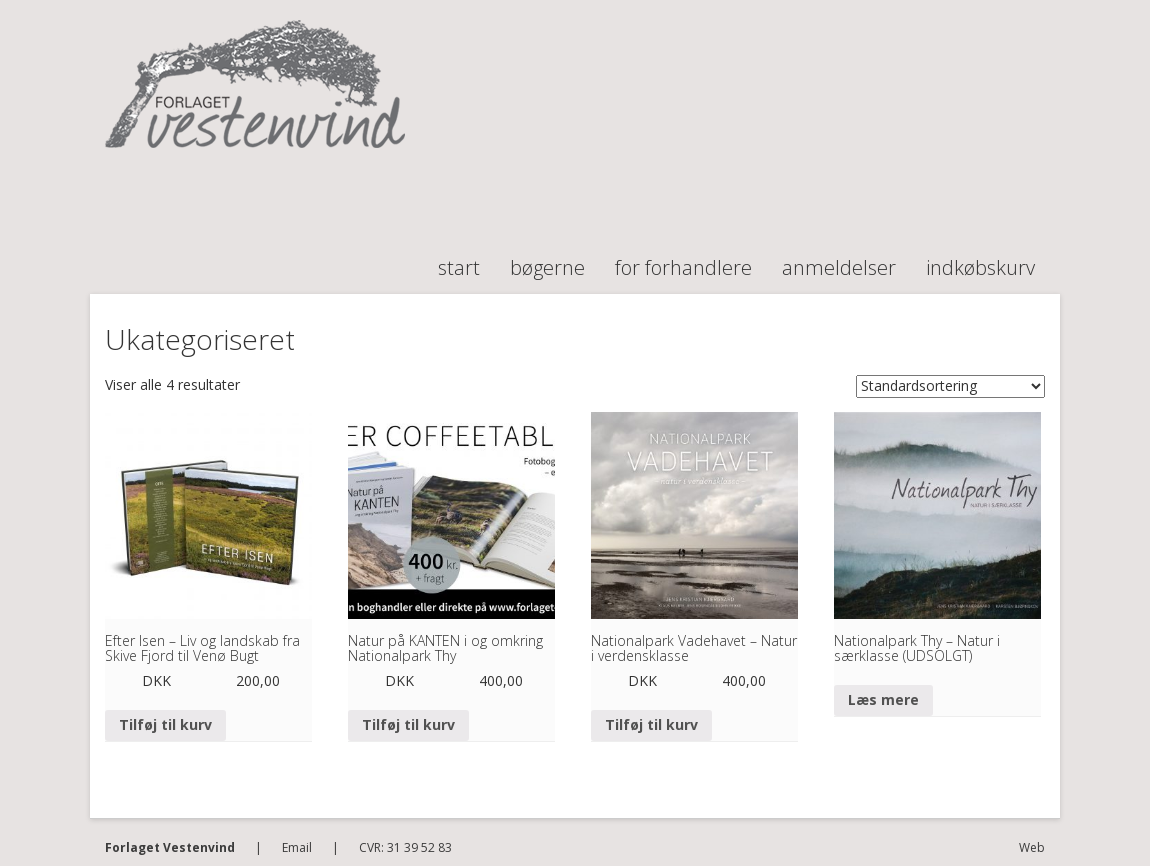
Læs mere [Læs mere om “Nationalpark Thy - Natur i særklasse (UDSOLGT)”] (883, 699)
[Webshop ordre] (950, 386)
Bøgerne (547, 259)
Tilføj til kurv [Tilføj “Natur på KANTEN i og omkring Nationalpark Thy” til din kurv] (408, 724)
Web (1032, 847)
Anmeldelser (839, 259)
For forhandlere (683, 259)
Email (297, 847)
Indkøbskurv (980, 259)
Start (459, 259)
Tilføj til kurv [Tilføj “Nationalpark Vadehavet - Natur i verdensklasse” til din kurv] (651, 724)
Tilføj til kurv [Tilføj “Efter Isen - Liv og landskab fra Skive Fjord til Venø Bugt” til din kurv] (165, 724)
